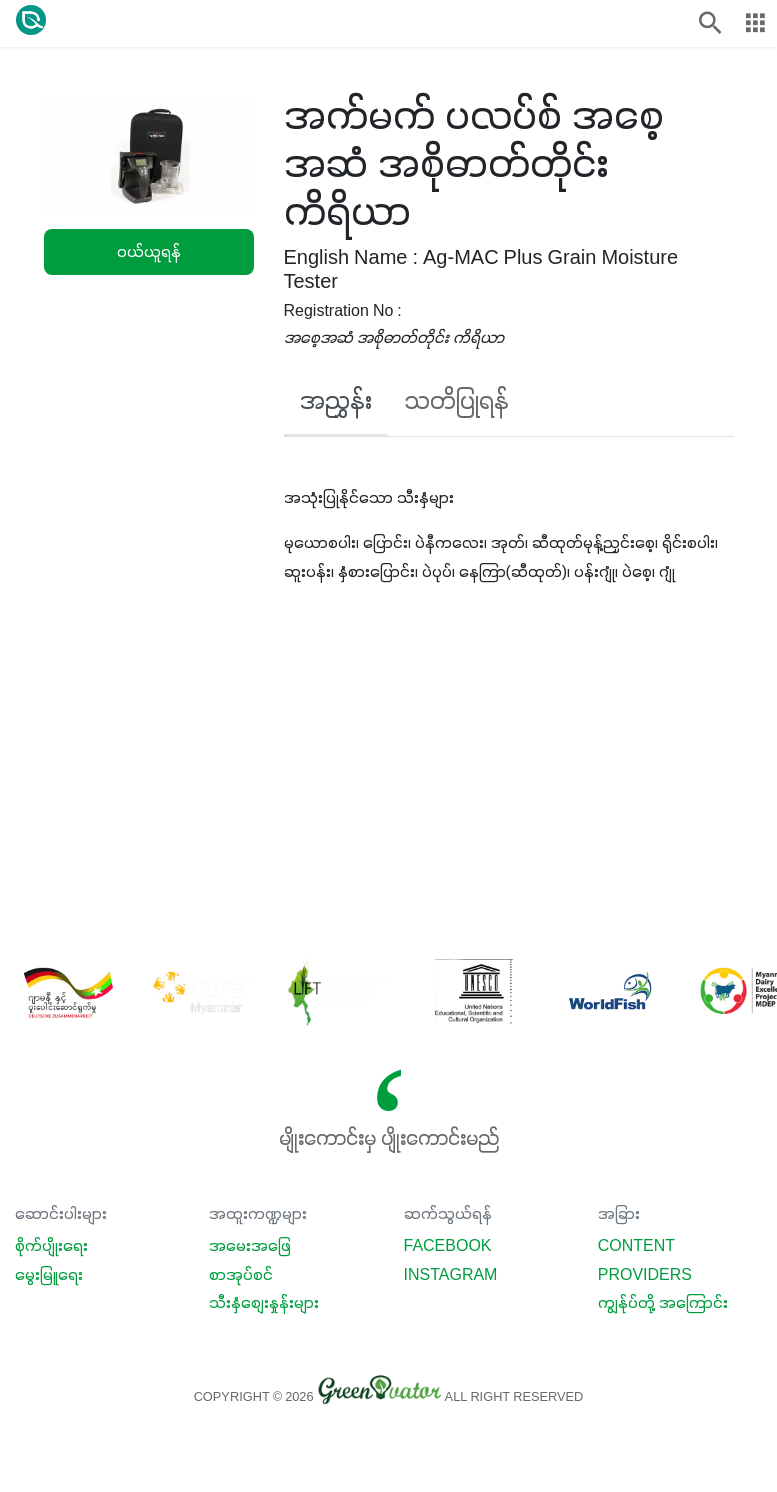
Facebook (448, 1247)
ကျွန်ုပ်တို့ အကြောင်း (663, 1304)
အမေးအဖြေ (250, 1247)
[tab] (336, 408)
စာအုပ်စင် (241, 1276)
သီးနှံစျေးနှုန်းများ (264, 1304)
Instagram (451, 1276)
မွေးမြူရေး (49, 1276)
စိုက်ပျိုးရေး (51, 1247)
